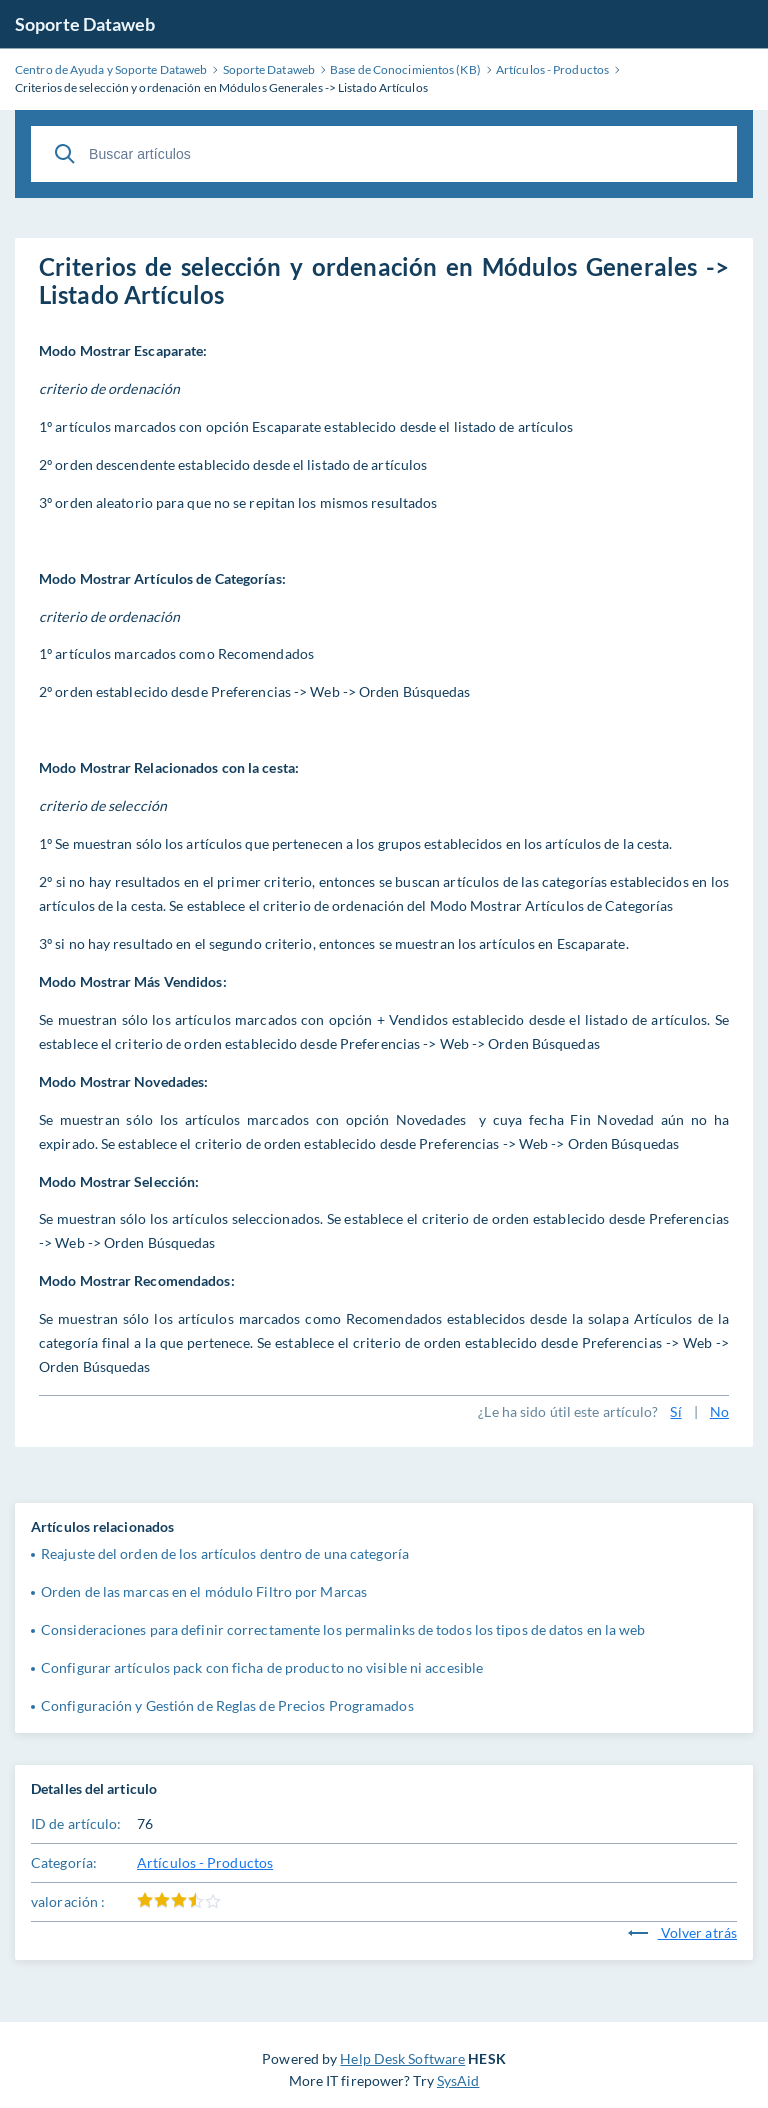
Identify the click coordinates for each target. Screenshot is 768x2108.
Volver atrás (682, 1932)
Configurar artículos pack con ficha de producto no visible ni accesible (262, 1667)
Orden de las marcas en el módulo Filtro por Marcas (204, 1591)
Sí (675, 1411)
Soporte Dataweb (85, 24)
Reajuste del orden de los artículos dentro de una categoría (225, 1553)
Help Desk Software (402, 2058)
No (719, 1411)
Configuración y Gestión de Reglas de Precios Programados (227, 1705)
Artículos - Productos (205, 1862)
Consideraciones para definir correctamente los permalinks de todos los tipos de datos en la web (343, 1629)
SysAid (458, 2080)
